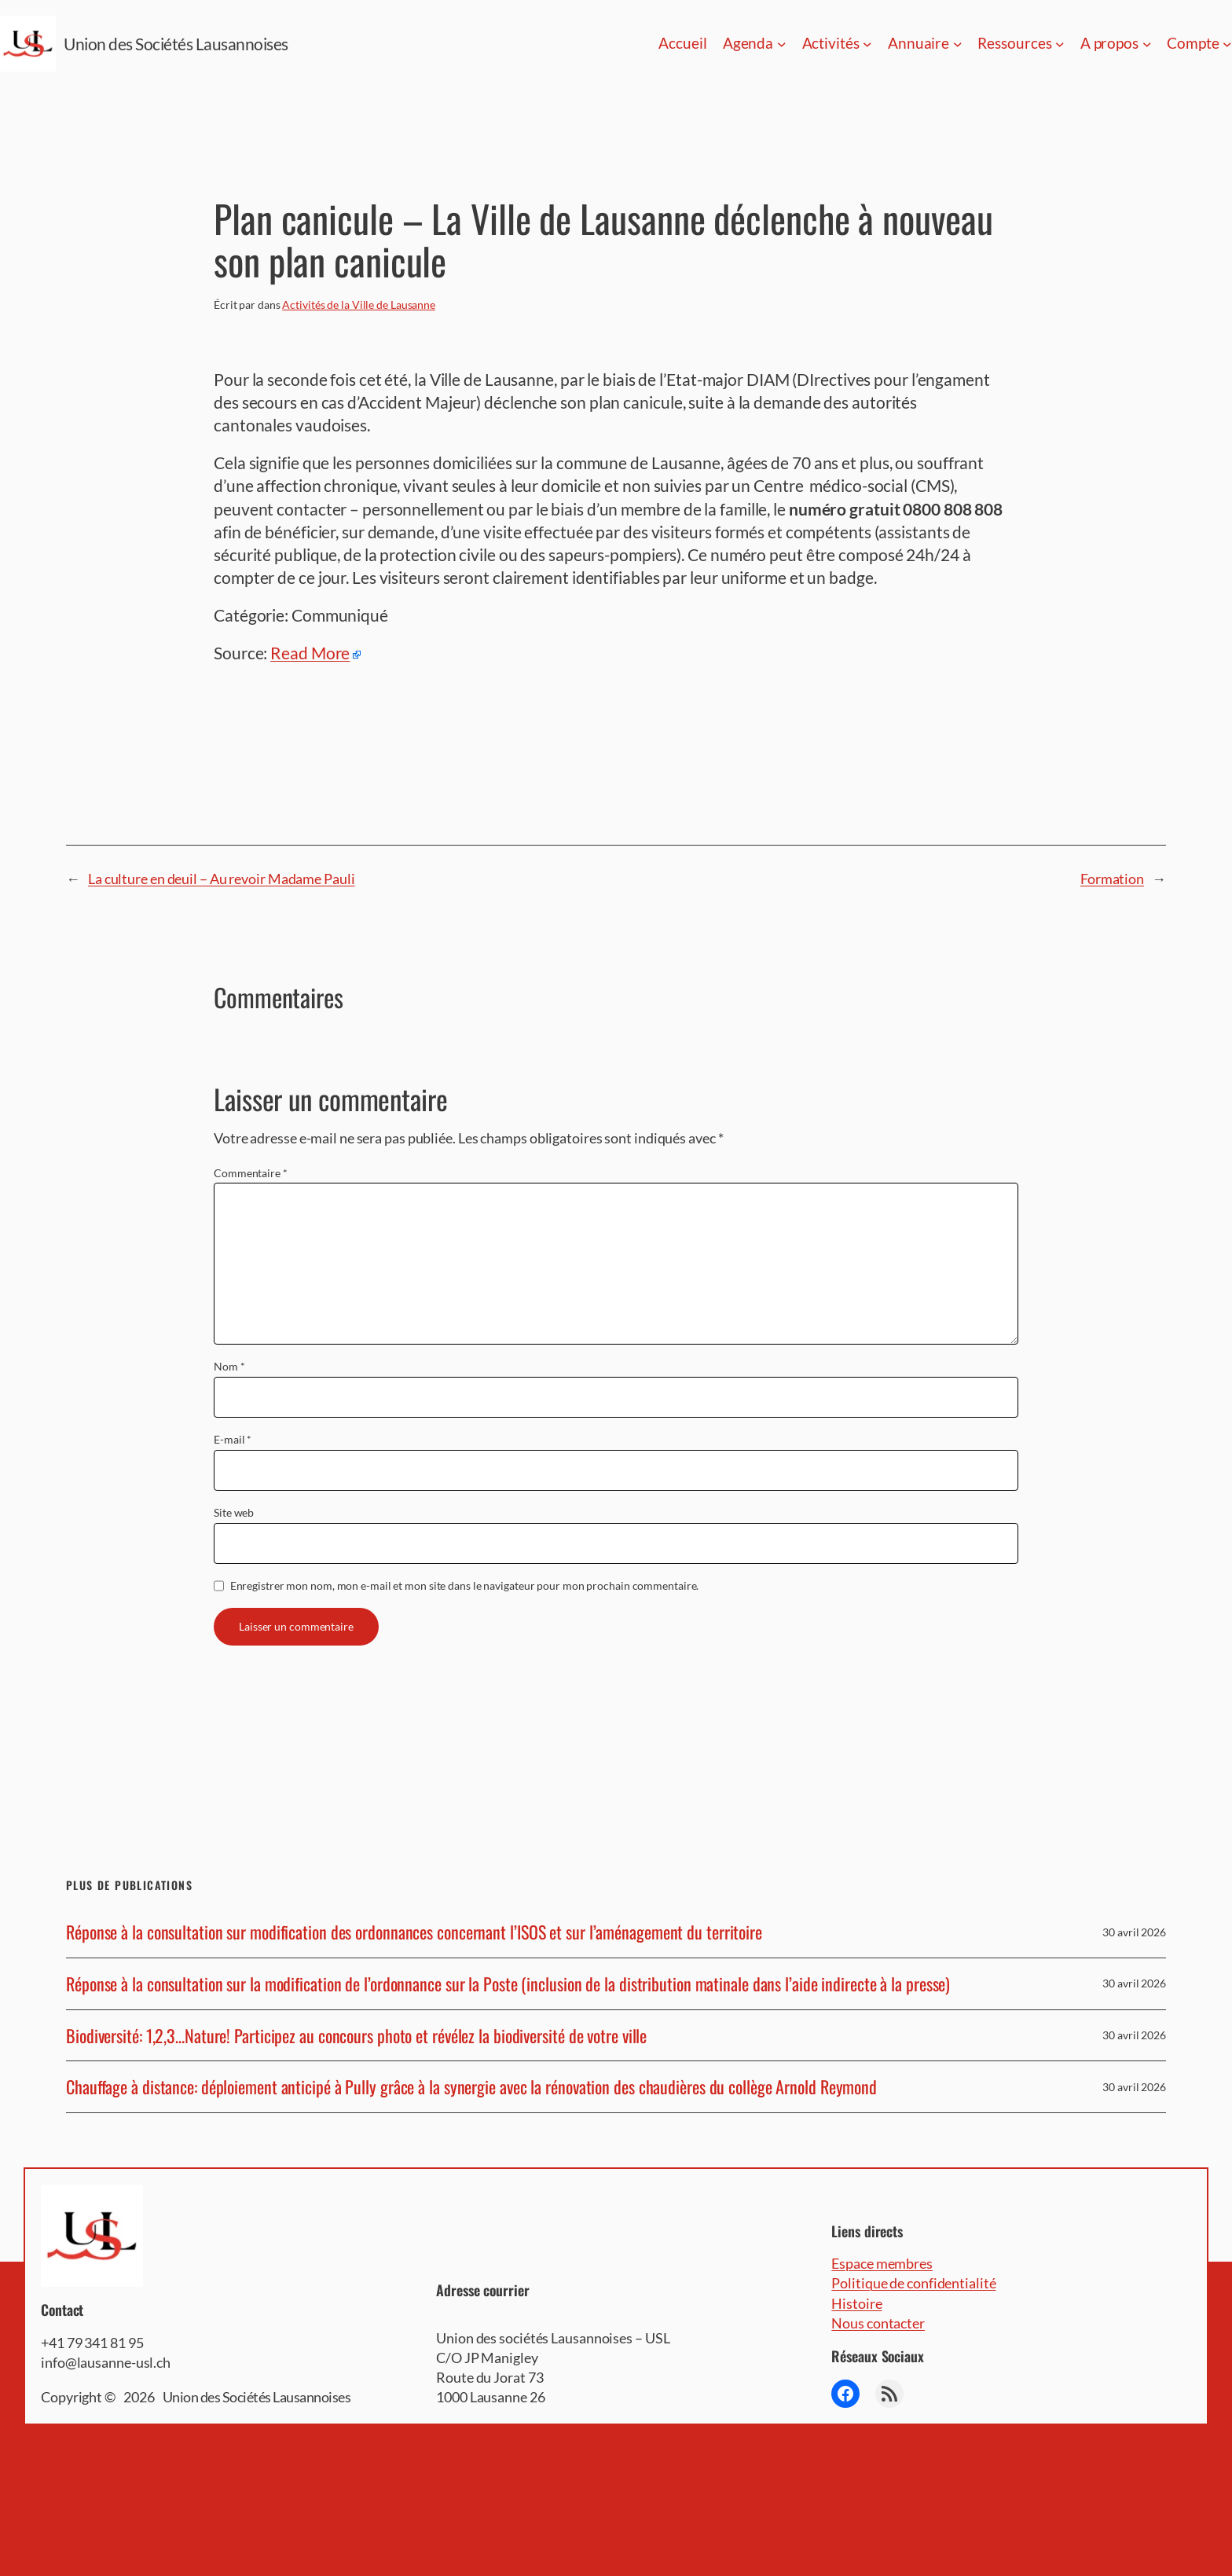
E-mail (232, 1439)
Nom (229, 1366)
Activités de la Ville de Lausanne (358, 304)
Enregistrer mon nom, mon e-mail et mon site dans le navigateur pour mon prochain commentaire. (464, 1585)
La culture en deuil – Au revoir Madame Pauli (221, 878)
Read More (310, 652)
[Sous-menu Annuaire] (957, 44)
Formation (1112, 878)
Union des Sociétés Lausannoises (176, 43)
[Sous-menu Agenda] (781, 44)
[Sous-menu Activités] (867, 44)
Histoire (856, 2303)
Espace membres (882, 2263)
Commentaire (251, 1173)
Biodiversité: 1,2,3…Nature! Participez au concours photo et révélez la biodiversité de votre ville (356, 2036)
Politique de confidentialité (913, 2283)
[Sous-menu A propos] (1147, 44)
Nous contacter (878, 2323)
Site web (234, 1512)
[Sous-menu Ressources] (1060, 44)
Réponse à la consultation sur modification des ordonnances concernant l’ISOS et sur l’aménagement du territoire (414, 1932)
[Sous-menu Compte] (1227, 44)
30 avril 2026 (1134, 1932)
